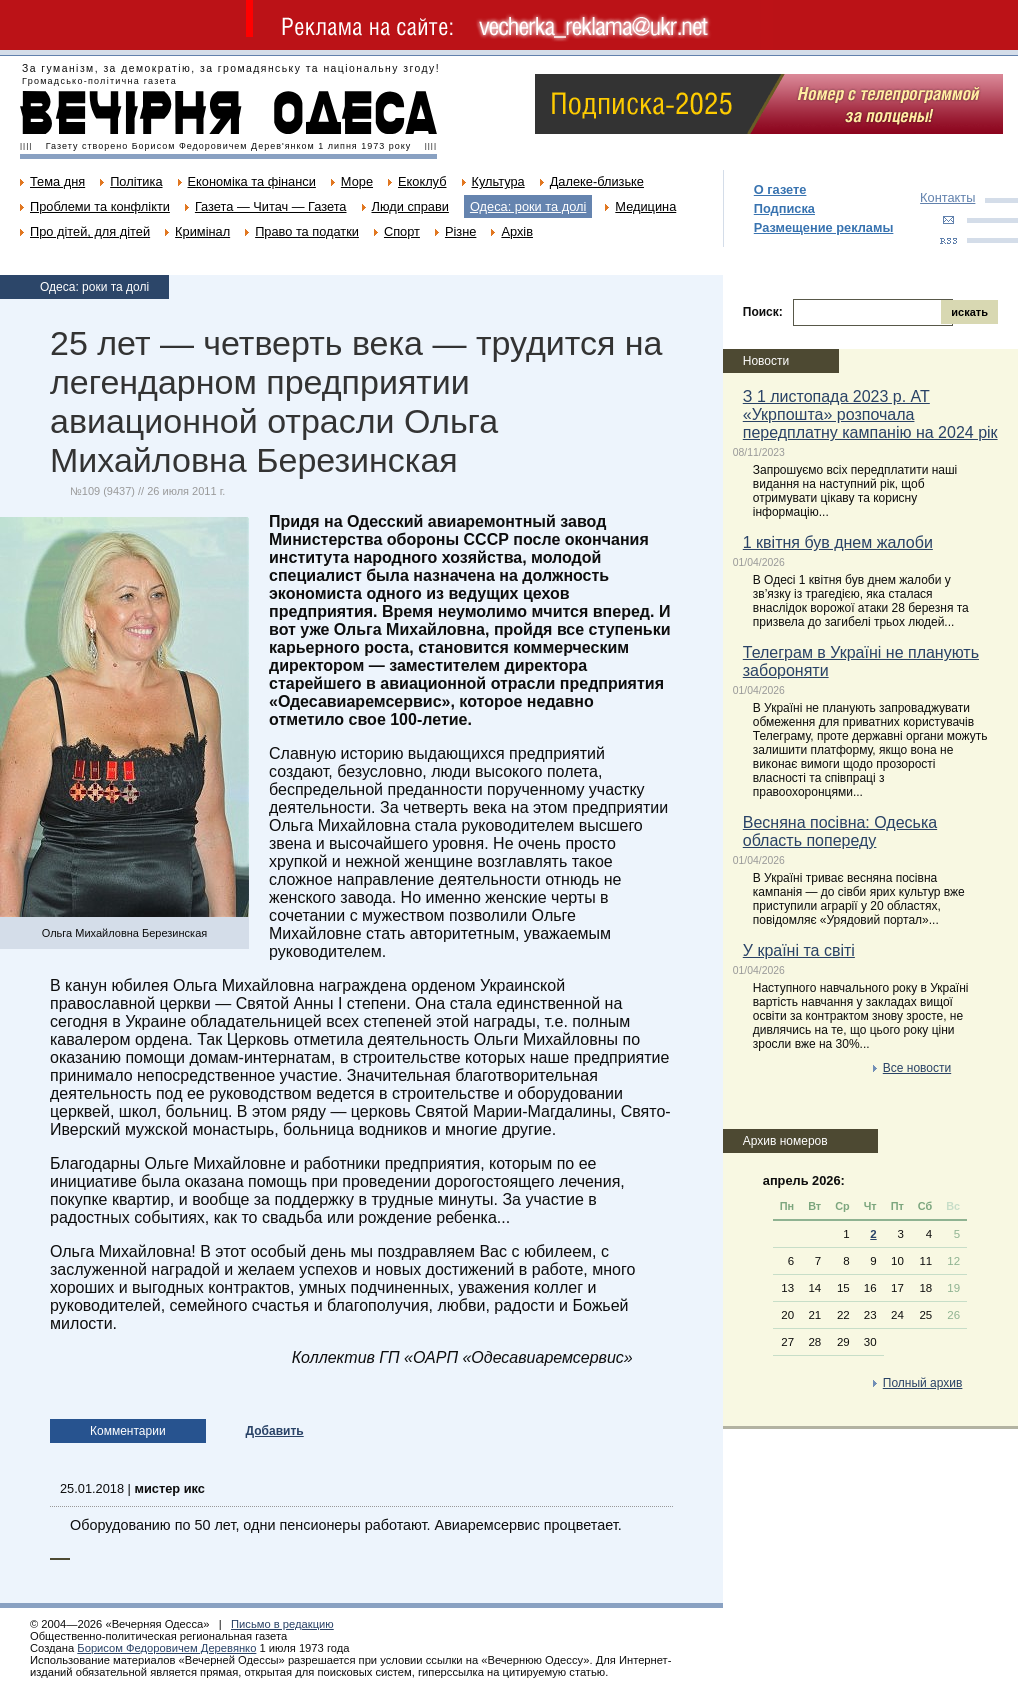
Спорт (402, 231)
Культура (498, 181)
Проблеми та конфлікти (100, 206)
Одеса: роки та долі (528, 206)
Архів (517, 231)
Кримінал (202, 231)
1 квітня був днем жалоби (838, 542)
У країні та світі (799, 950)
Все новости (917, 1068)
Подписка (784, 208)
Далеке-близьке (597, 181)
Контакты (947, 197)
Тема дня (57, 181)
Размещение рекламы (824, 227)
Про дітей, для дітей (90, 231)
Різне (460, 231)
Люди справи (410, 206)
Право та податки (307, 231)
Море (357, 181)
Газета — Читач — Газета (271, 206)
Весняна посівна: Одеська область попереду (840, 831)
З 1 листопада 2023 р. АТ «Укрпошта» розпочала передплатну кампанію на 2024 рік (870, 414)
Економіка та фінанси (252, 181)
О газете (780, 189)
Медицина (645, 206)
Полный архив (923, 1383)
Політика (136, 181)
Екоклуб (422, 181)
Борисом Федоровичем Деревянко (166, 1648)
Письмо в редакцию (282, 1624)
